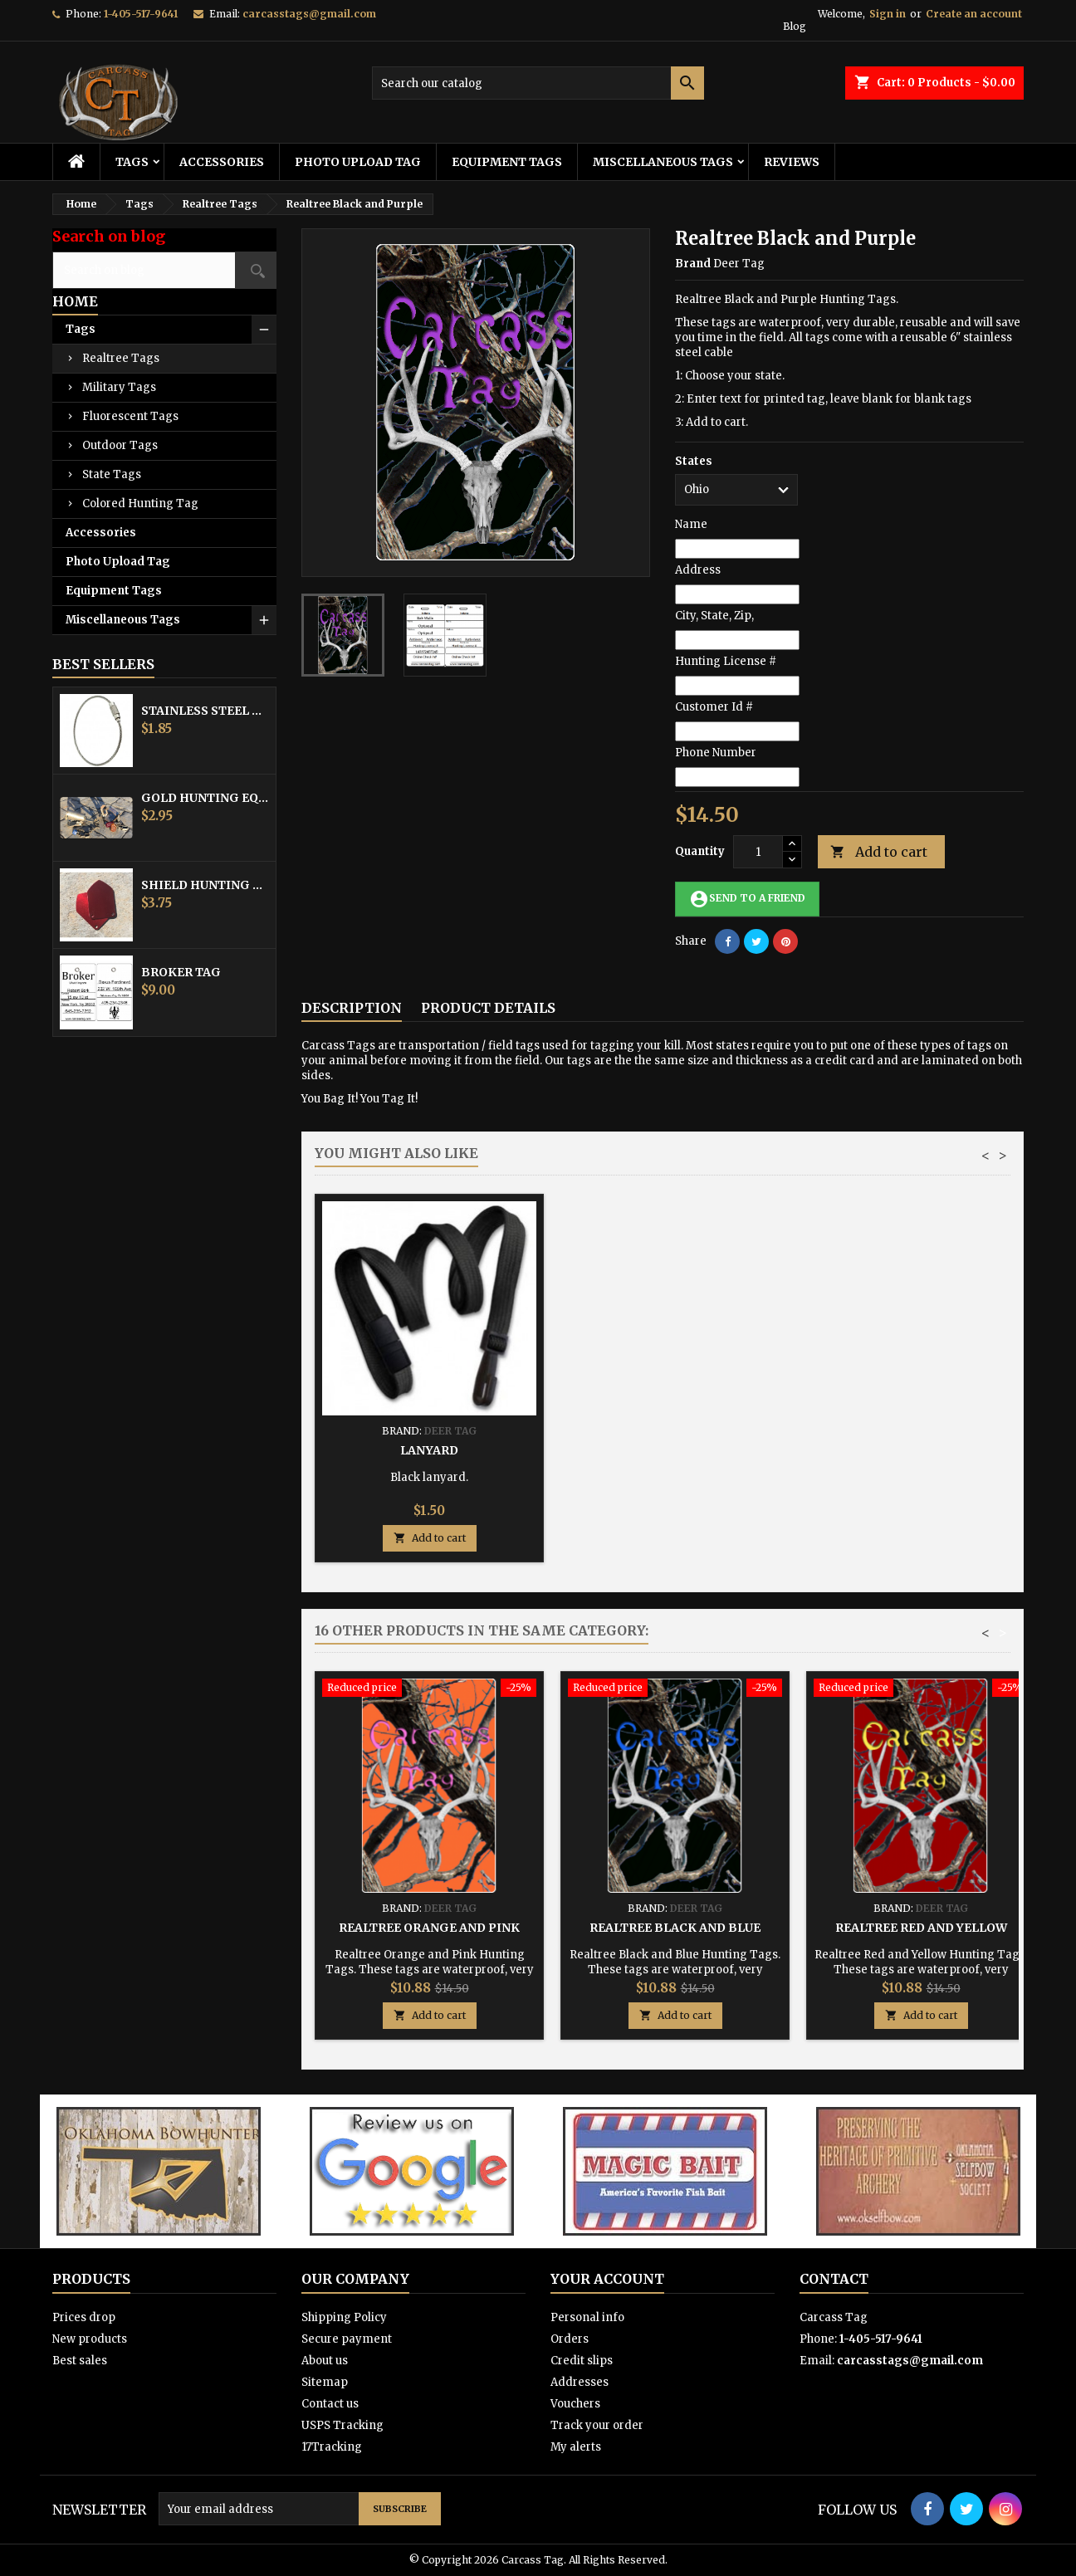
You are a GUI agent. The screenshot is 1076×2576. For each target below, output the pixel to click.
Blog (794, 26)
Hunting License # (725, 661)
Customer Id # (714, 707)
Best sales (79, 2361)
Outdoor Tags (120, 445)
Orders (569, 2339)
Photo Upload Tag (358, 161)
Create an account (974, 13)
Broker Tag (181, 972)
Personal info (587, 2317)
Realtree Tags (120, 358)
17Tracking (331, 2447)
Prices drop (83, 2317)
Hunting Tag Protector (675, 1450)
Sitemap (324, 2382)
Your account (607, 2278)
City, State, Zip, (714, 616)
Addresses (579, 2382)
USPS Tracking (342, 2425)
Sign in (887, 13)
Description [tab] (351, 1008)
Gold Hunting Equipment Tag (205, 797)
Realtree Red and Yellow (921, 1927)
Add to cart (878, 852)
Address (698, 570)
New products (89, 2339)
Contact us (330, 2404)
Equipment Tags (507, 161)
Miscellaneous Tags (663, 161)
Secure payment (346, 2339)
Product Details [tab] (488, 1008)
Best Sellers (103, 664)
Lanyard (921, 1450)
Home (75, 301)
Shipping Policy (344, 2317)
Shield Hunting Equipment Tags (205, 885)
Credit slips (581, 2361)
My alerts (575, 2447)
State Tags (111, 474)
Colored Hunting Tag (140, 503)
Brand (693, 264)
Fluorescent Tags (130, 416)
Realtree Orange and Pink (429, 1927)
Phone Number (715, 752)
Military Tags (119, 387)
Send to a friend (747, 899)
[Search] (538, 83)
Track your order (596, 2425)
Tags (132, 161)
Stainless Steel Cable (205, 710)
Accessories (221, 161)
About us (324, 2361)
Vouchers (575, 2404)
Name (691, 524)
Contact (834, 2278)
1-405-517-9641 (141, 13)
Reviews (791, 161)
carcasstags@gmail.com (309, 13)
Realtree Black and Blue (675, 1927)
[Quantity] (758, 851)
